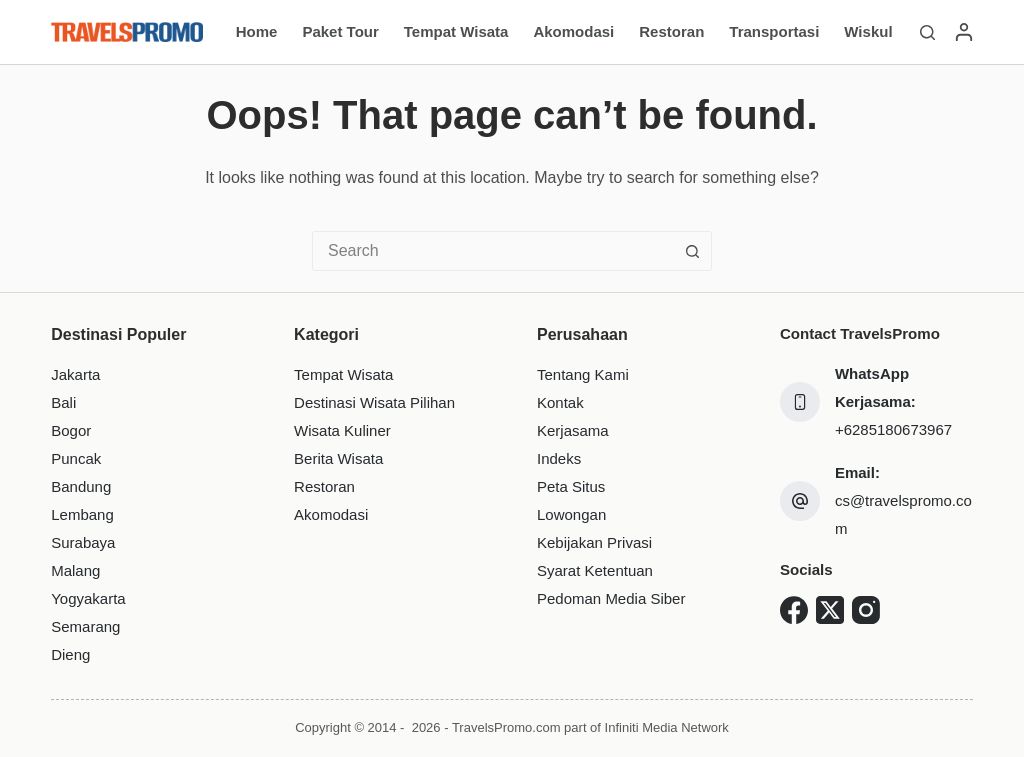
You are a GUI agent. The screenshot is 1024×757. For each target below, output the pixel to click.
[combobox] (493, 251)
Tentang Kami (583, 374)
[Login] (964, 32)
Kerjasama (573, 430)
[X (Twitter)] (830, 610)
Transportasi (774, 31)
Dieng (70, 654)
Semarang (85, 626)
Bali (63, 402)
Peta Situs (571, 486)
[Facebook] (794, 610)
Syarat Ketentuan (595, 570)
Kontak (560, 402)
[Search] (927, 32)
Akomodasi (573, 31)
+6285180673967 (893, 429)
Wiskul (868, 31)
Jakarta (75, 374)
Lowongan (571, 514)
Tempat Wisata (456, 31)
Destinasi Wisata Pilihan (374, 402)
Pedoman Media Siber (611, 598)
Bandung (81, 486)
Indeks (559, 458)
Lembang (82, 514)
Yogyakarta (88, 598)
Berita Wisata (338, 458)
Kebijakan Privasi (594, 542)
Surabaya (83, 542)
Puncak (76, 458)
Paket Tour (340, 31)
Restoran (671, 31)
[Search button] (692, 251)
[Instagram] (866, 610)
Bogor (71, 430)
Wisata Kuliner (342, 430)
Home (257, 31)
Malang (75, 570)
